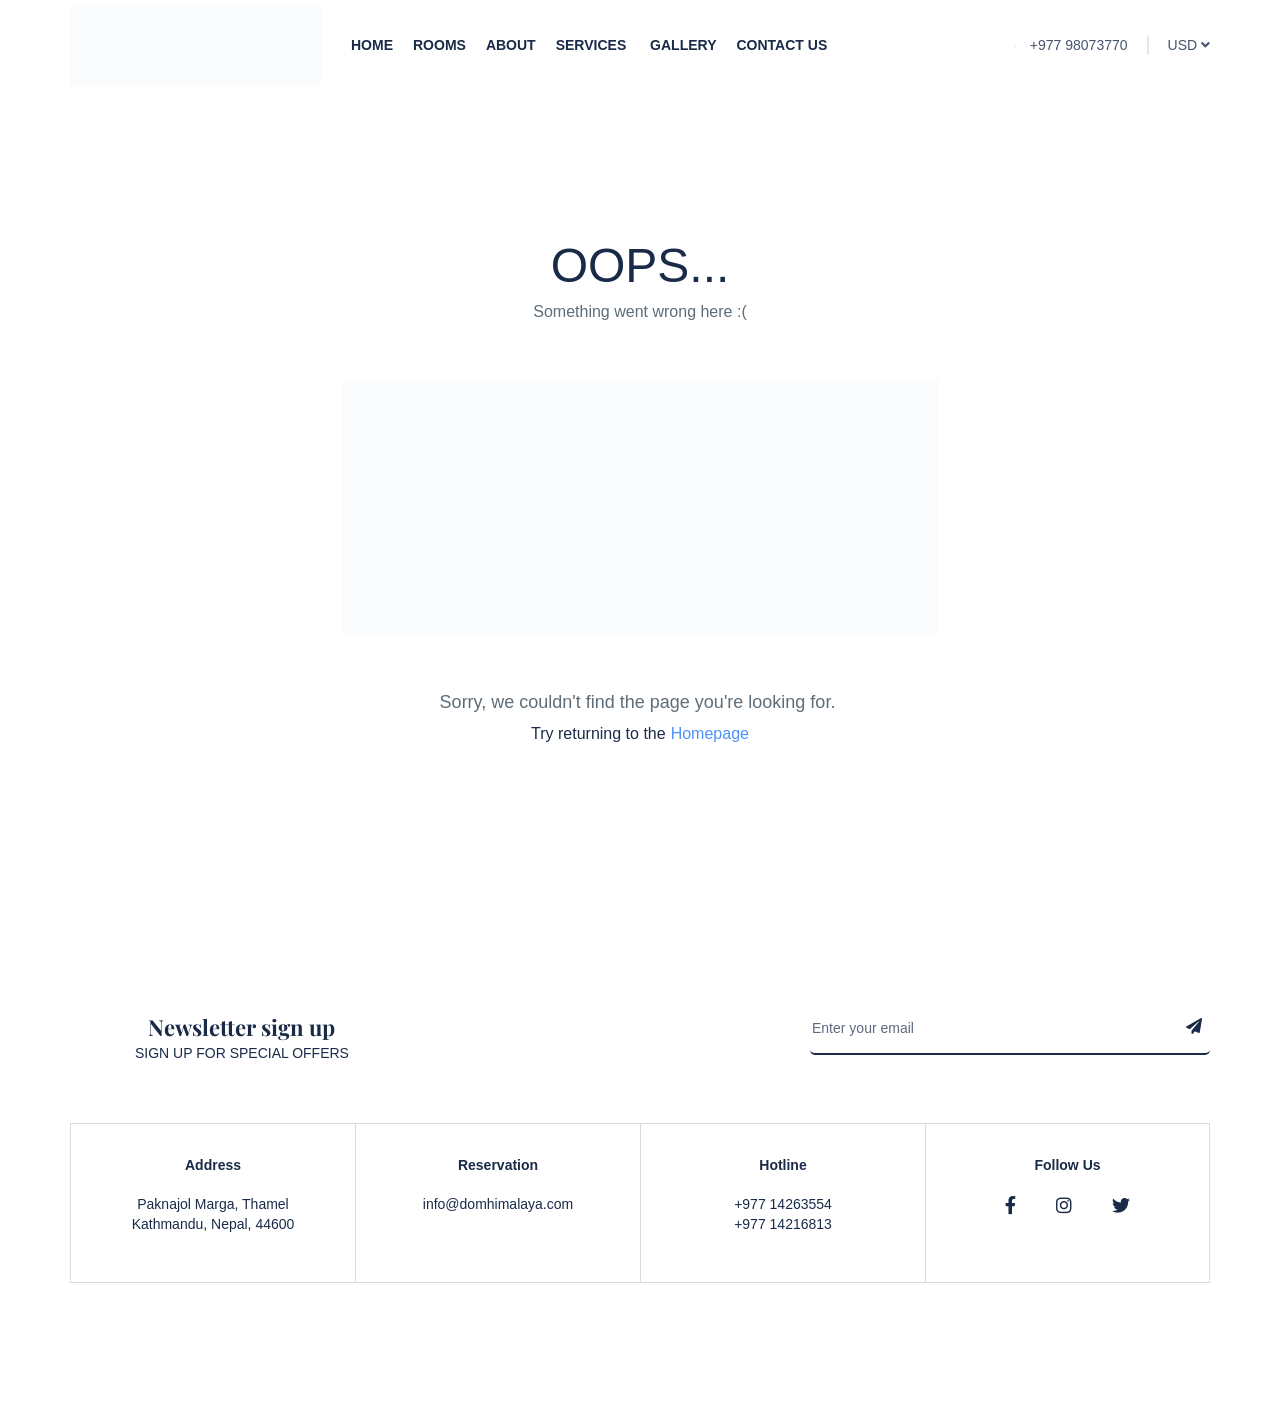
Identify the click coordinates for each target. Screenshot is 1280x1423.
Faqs (1105, 1373)
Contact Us (781, 45)
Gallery (683, 45)
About (511, 45)
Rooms (439, 45)
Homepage (710, 733)
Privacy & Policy (1021, 1373)
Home (372, 45)
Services (593, 45)
